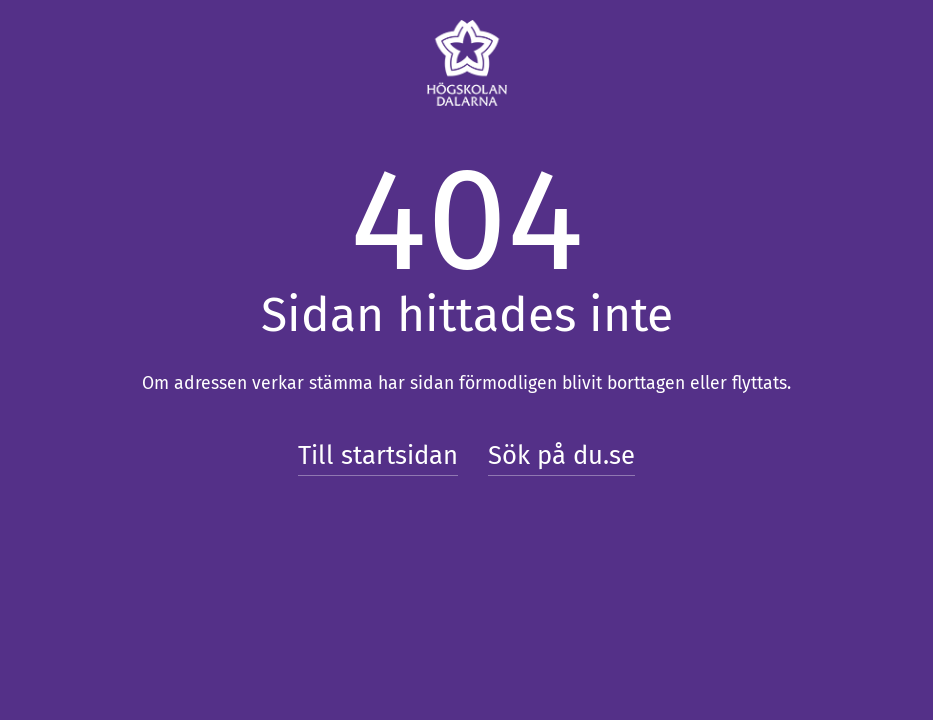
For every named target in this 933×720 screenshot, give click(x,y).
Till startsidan (378, 455)
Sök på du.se (561, 455)
